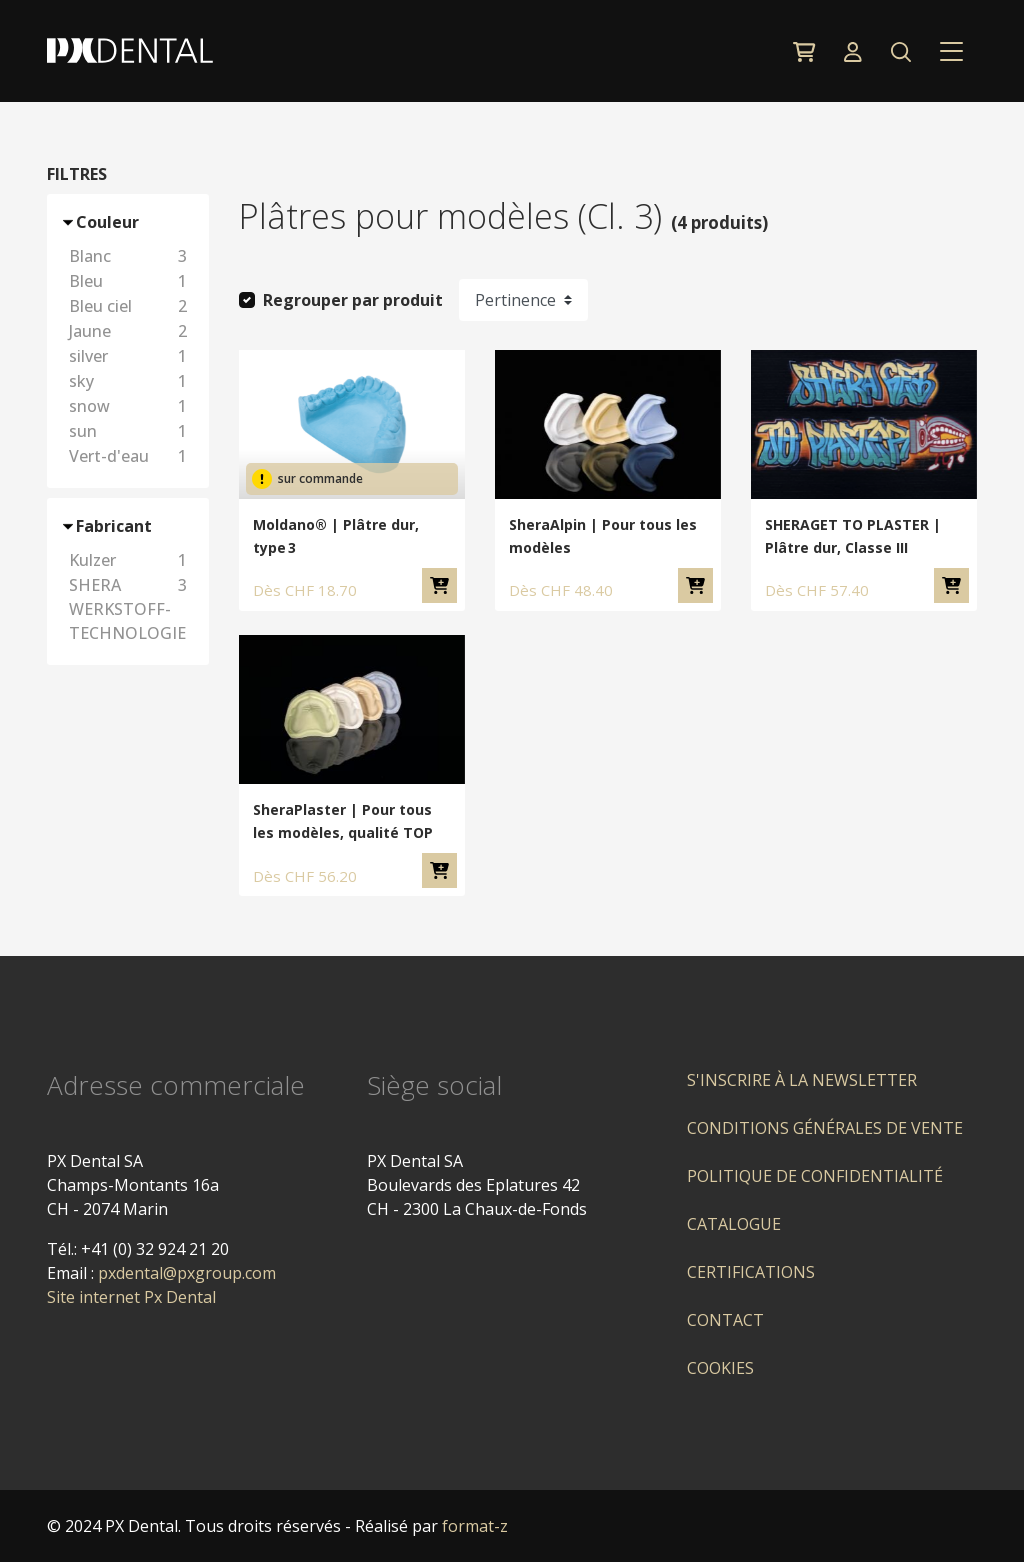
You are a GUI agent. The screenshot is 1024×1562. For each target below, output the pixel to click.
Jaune (131, 331)
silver (131, 356)
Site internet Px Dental (131, 1297)
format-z (475, 1526)
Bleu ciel (131, 306)
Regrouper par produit (353, 300)
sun (131, 431)
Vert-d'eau (131, 456)
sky (131, 381)
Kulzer (131, 560)
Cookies (720, 1368)
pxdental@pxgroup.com (187, 1273)
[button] (900, 51)
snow (131, 406)
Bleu (131, 281)
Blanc (131, 256)
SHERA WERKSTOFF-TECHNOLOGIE (131, 609)
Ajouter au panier (439, 585)
